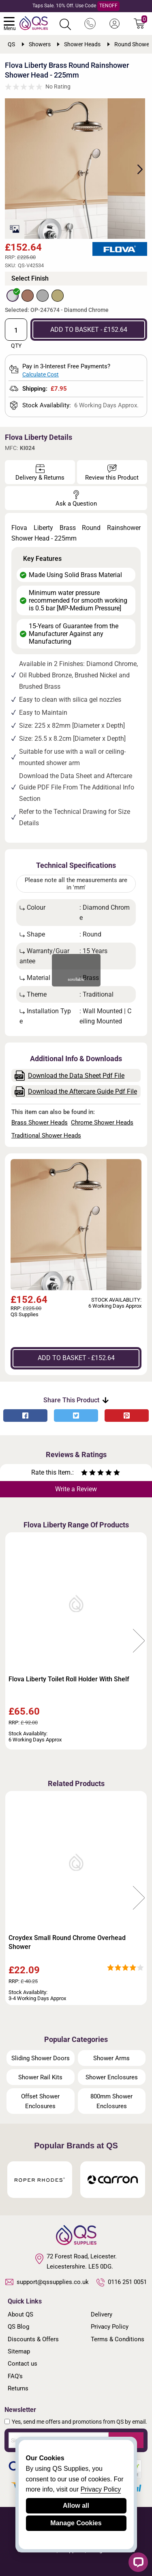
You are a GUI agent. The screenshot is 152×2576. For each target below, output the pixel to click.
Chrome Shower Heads (102, 1122)
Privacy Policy (109, 2326)
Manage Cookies (75, 2523)
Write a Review (76, 1489)
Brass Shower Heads (39, 1122)
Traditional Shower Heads (46, 1135)
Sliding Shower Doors (40, 2058)
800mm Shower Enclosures (111, 2101)
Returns (18, 2388)
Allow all (76, 2505)
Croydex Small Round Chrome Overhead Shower (67, 1942)
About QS (20, 2314)
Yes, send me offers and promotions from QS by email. (79, 2421)
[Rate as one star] (84, 1474)
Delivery (101, 2314)
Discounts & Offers (33, 2339)
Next (135, 168)
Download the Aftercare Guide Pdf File (76, 1091)
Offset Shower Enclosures (40, 2101)
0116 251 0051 (121, 2282)
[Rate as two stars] (88, 1474)
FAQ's (15, 2376)
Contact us (22, 2363)
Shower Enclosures (112, 2077)
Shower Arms (111, 2058)
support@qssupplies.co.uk (47, 2282)
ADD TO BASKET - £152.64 (88, 329)
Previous (13, 1641)
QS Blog (18, 2326)
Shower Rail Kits (40, 2077)
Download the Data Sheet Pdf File (69, 1076)
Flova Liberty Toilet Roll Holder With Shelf (69, 1679)
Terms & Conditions (117, 2339)
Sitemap (19, 2351)
